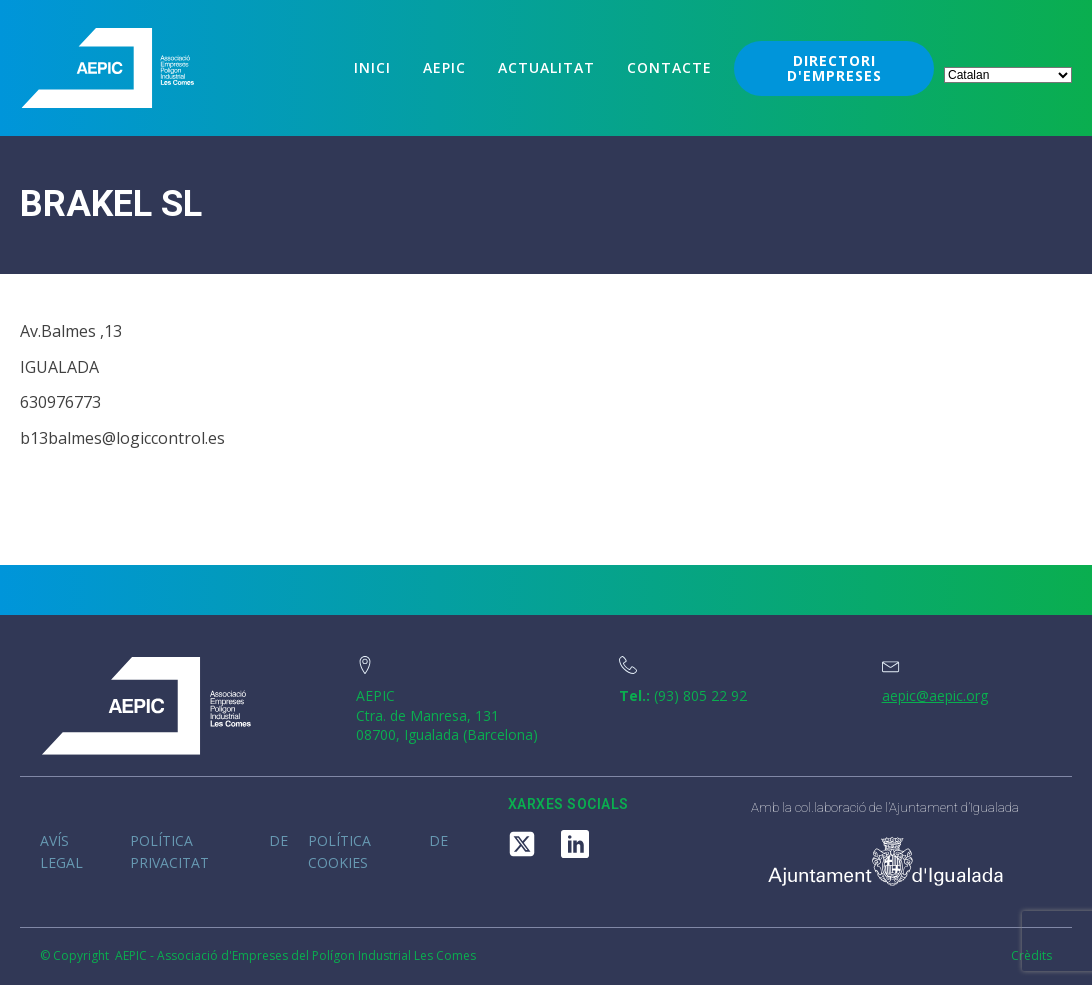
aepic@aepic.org (935, 695)
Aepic (444, 67)
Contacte (669, 67)
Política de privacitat (209, 851)
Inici (372, 67)
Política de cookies (378, 851)
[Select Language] (1008, 75)
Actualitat (546, 67)
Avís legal (61, 851)
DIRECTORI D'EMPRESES (834, 68)
